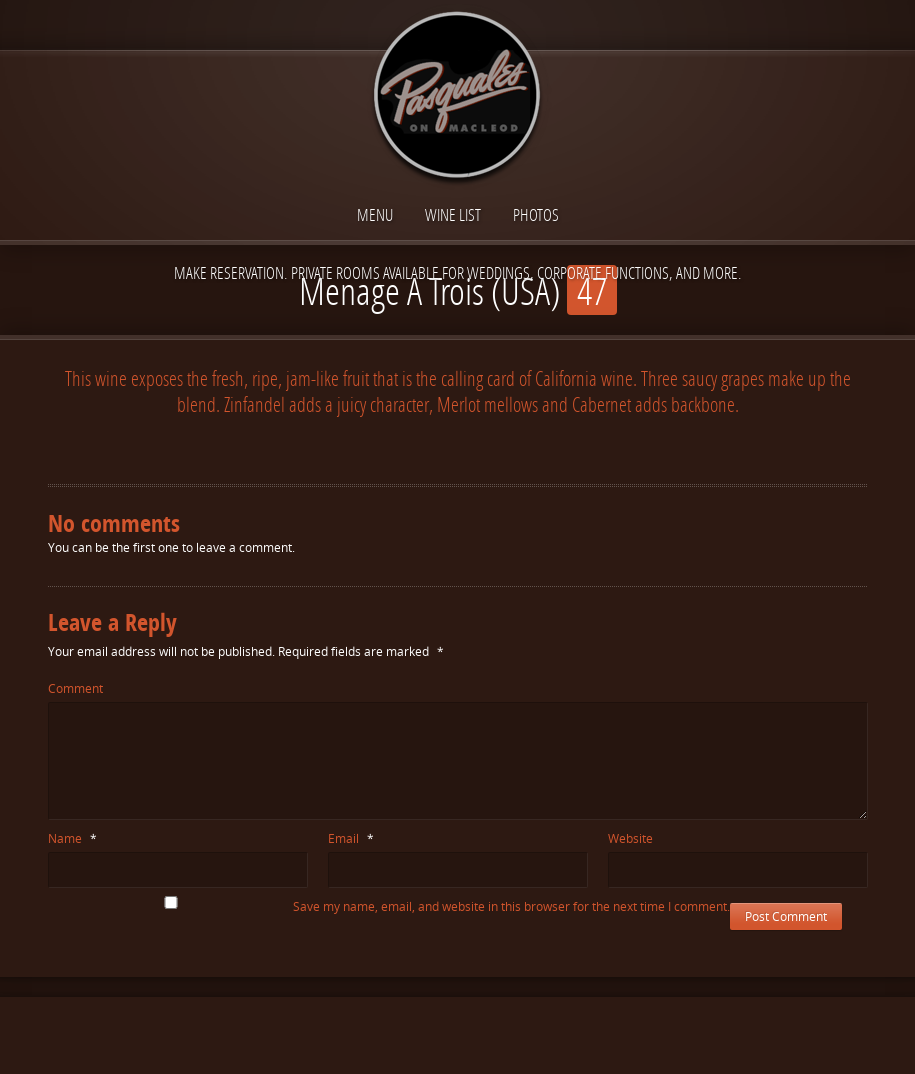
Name (72, 838)
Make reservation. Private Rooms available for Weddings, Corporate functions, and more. (458, 272)
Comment (75, 688)
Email (351, 838)
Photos (536, 214)
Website (630, 838)
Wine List (453, 214)
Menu (375, 214)
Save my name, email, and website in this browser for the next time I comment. (511, 906)
